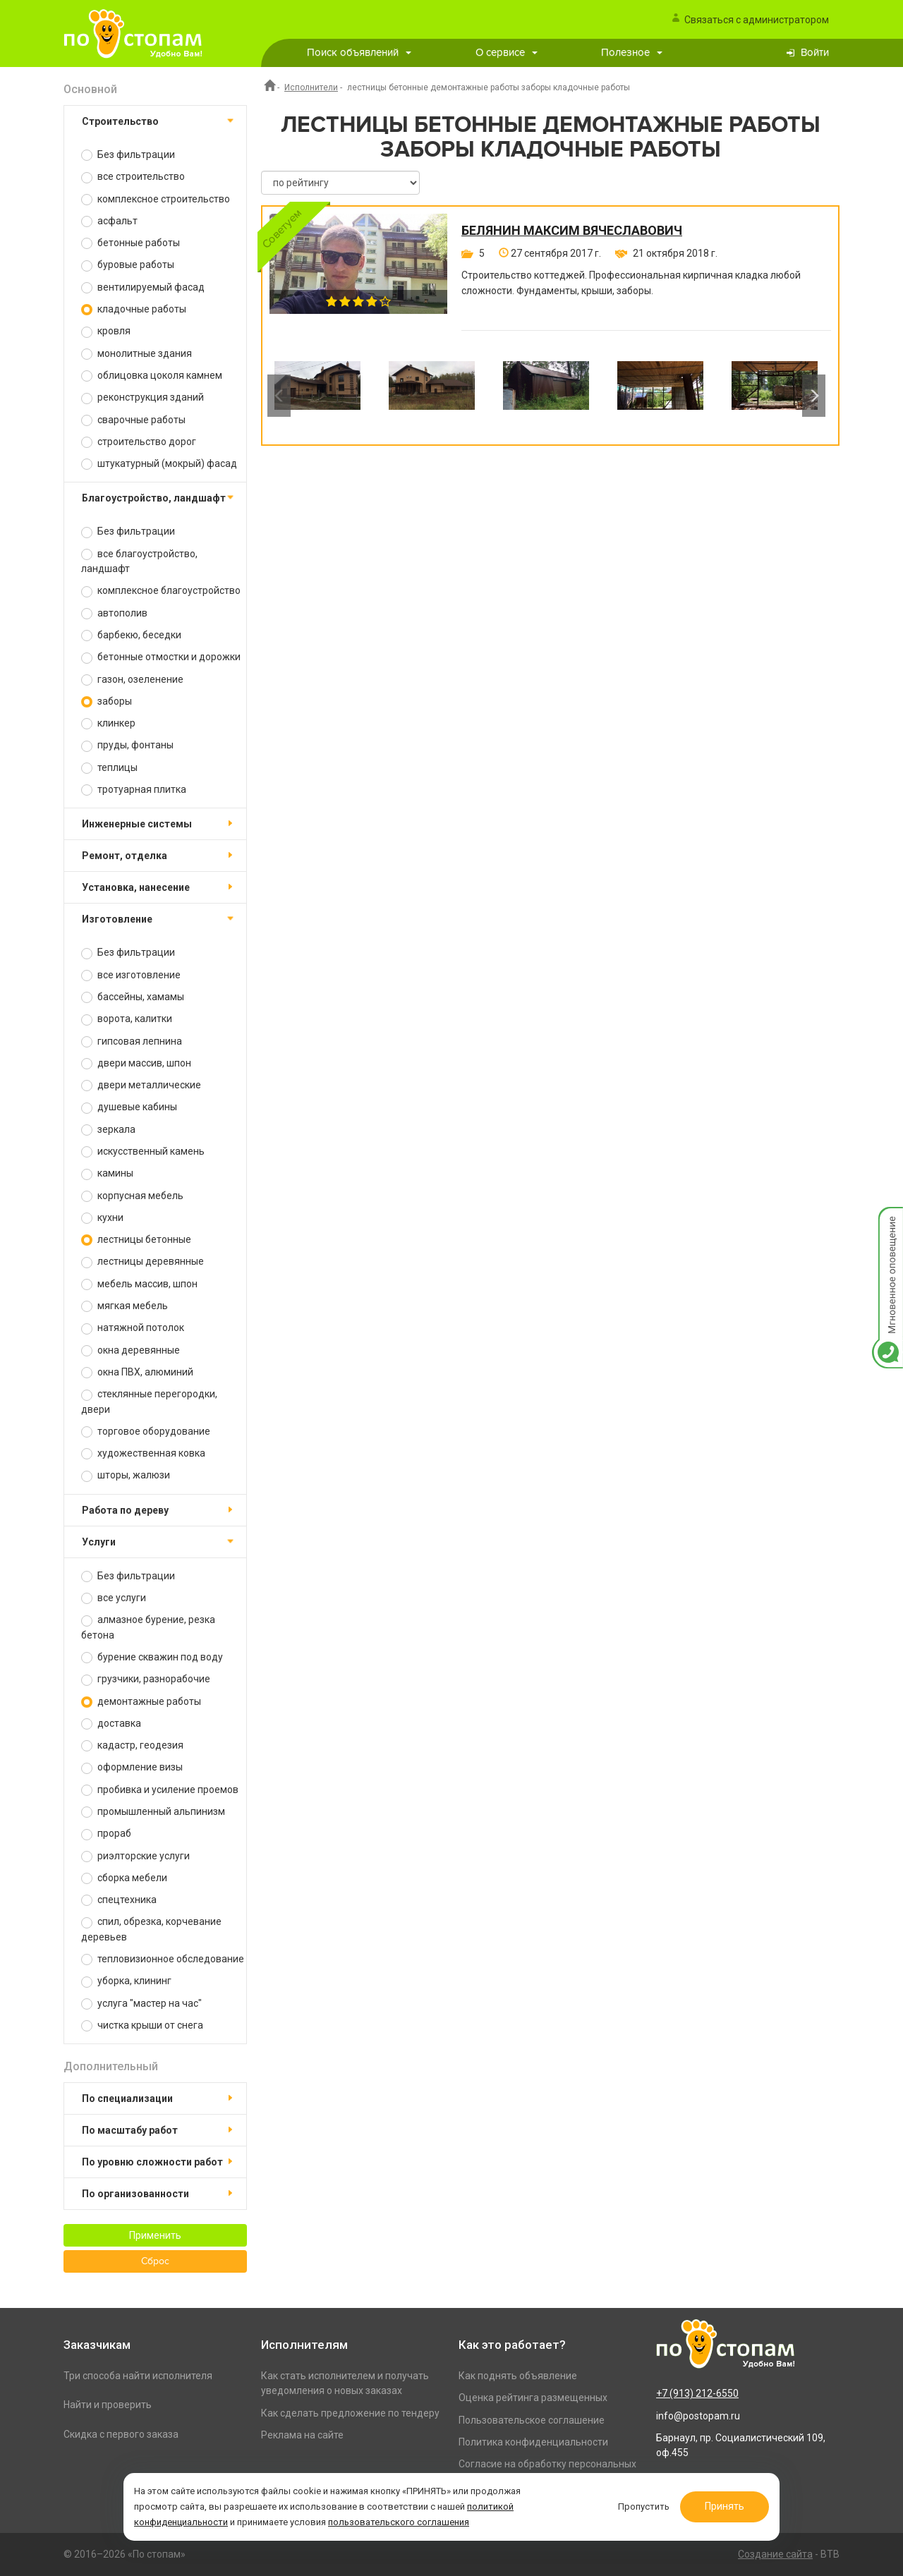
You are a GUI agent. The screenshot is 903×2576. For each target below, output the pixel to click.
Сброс (155, 2261)
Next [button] (813, 396)
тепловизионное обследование (162, 1959)
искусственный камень (143, 1152)
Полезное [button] (631, 52)
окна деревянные (130, 1350)
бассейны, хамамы (132, 997)
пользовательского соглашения (398, 2522)
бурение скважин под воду (152, 1657)
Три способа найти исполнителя (137, 2375)
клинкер (108, 723)
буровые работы (127, 265)
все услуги (113, 1598)
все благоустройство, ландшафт (139, 561)
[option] (317, 395)
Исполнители (311, 87)
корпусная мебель (132, 1196)
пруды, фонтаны (127, 745)
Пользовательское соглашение (532, 2420)
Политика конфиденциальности (533, 2442)
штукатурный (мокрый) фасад (159, 464)
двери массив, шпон (136, 1063)
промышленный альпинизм (153, 1812)
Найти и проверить (107, 2404)
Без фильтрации (128, 155)
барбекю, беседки (131, 635)
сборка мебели (124, 1878)
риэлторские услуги (135, 1856)
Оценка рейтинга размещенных (533, 2397)
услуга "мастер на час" (141, 2004)
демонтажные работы (141, 1702)
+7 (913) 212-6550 (697, 2393)
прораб (106, 1834)
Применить (155, 2235)
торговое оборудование (145, 1432)
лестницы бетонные (136, 1240)
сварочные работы (133, 420)
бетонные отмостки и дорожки (161, 657)
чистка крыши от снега (142, 2025)
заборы (106, 701)
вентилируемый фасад (143, 287)
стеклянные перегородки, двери (149, 1401)
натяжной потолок (132, 1328)
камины (107, 1173)
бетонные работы (130, 243)
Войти (815, 52)
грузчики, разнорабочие (145, 1679)
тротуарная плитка (133, 790)
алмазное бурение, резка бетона (148, 1627)
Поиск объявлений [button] (359, 52)
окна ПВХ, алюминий (137, 1372)
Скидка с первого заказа (120, 2434)
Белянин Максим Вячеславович (571, 230)
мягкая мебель (124, 1306)
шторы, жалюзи (125, 1475)
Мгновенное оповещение (887, 1221)
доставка (111, 1724)
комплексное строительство (155, 199)
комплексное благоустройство (161, 591)
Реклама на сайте (302, 2435)
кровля (106, 331)
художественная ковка (143, 1453)
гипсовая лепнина (131, 1041)
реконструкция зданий (142, 397)
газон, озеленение (132, 680)
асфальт (109, 221)
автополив (114, 613)
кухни (102, 1218)
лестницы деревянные (142, 1262)
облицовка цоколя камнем (151, 376)
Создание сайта (775, 2554)
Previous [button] (279, 396)
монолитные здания (136, 354)
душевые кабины (129, 1107)
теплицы (109, 768)
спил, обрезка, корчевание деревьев (151, 1929)
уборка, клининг (126, 1981)
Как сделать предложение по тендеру (350, 2413)
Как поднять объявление (518, 2375)
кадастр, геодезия (132, 1745)
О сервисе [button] (506, 52)
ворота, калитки (126, 1019)
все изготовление (131, 975)
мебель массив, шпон (139, 1284)
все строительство (133, 177)
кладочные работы (133, 309)
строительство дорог (138, 442)
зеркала (108, 1130)
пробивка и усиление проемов (159, 1790)
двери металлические (141, 1085)
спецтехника (119, 1900)
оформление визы (132, 1767)
